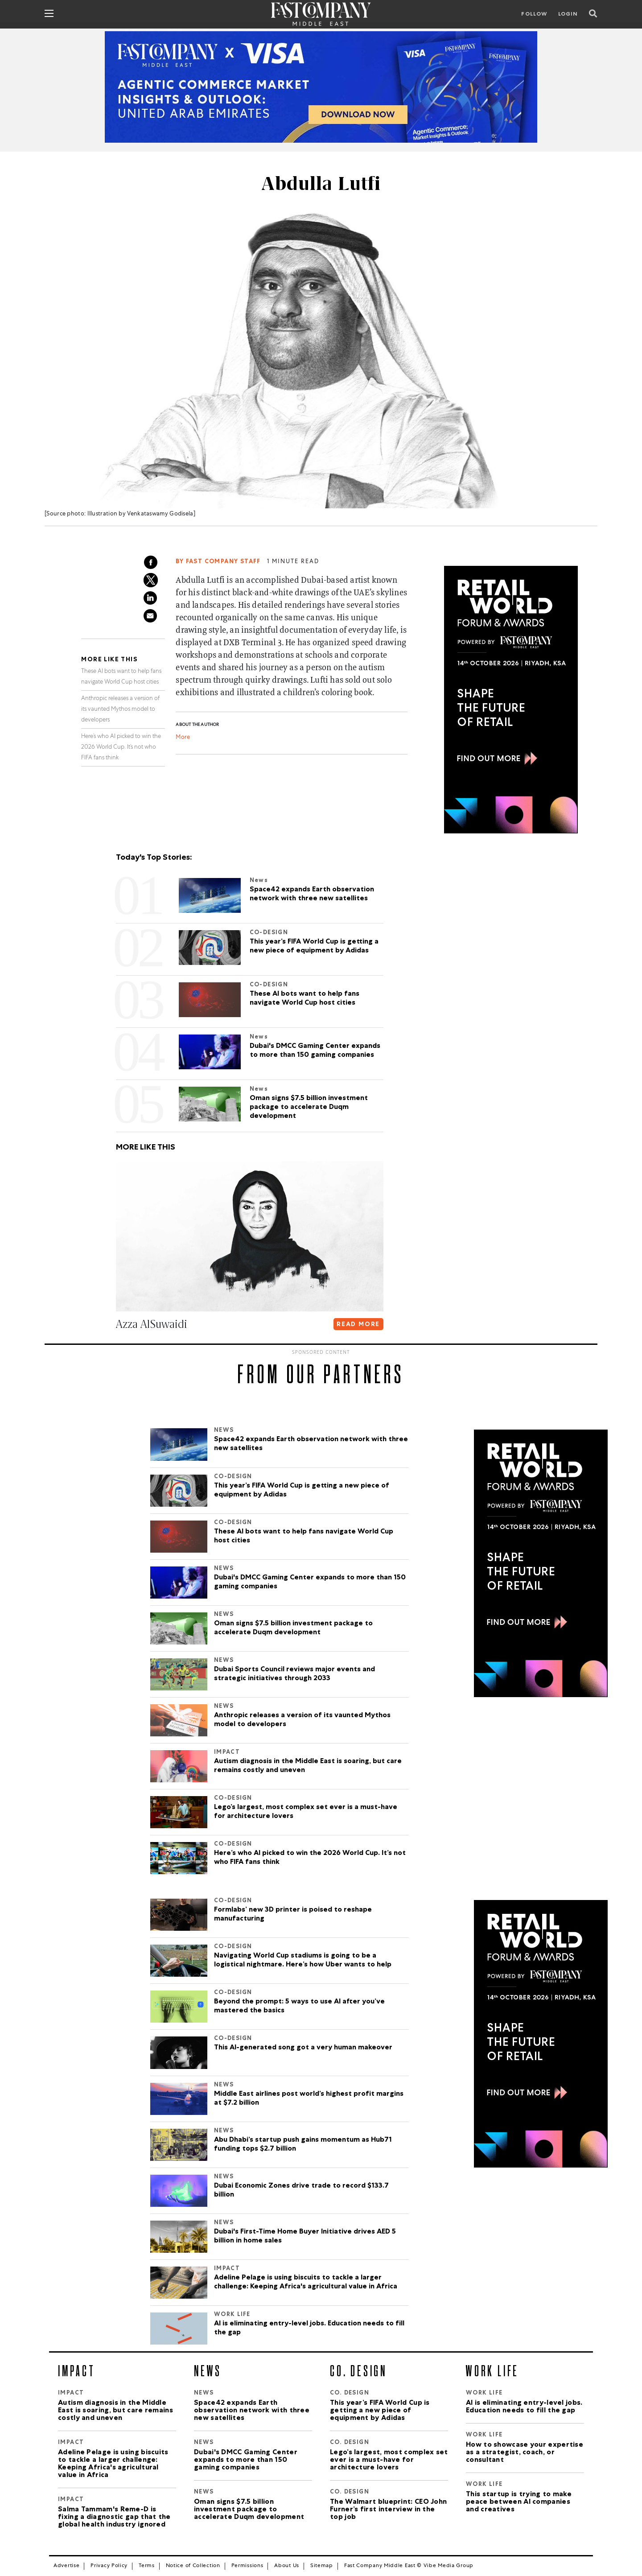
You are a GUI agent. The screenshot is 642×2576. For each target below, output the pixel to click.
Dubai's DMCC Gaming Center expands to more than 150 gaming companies (310, 1582)
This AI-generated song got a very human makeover (303, 2048)
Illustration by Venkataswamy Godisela (140, 514)
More (183, 738)
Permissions (247, 2566)
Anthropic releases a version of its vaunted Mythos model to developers (120, 709)
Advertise (66, 2566)
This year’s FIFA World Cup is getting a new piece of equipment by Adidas (301, 1491)
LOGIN (568, 14)
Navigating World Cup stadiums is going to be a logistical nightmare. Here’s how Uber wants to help (302, 1961)
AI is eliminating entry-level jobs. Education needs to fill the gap (309, 2328)
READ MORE (358, 1325)
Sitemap (321, 2566)
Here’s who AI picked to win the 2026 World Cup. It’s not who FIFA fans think (121, 747)
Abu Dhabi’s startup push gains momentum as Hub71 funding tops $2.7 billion (303, 2145)
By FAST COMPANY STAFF (218, 562)
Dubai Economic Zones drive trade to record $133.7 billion (301, 2191)
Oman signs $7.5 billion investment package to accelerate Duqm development (293, 1628)
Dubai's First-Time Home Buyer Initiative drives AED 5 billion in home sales (305, 2237)
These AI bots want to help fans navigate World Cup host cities (303, 1537)
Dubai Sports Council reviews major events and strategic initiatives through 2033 (294, 1674)
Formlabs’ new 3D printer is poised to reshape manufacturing (293, 1915)
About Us (286, 2566)
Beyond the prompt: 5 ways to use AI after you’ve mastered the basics (299, 2007)
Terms (147, 2566)
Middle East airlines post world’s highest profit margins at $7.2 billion (308, 2099)
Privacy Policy (109, 2566)
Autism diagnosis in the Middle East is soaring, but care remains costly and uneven (308, 1766)
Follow (534, 14)
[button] (117, 1342)
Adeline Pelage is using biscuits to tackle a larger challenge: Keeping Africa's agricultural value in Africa (305, 2283)
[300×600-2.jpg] (511, 699)
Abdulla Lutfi (320, 184)
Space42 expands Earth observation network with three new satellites (311, 1444)
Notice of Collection (193, 2566)
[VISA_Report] (321, 87)
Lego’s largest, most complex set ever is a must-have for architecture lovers (305, 1812)
